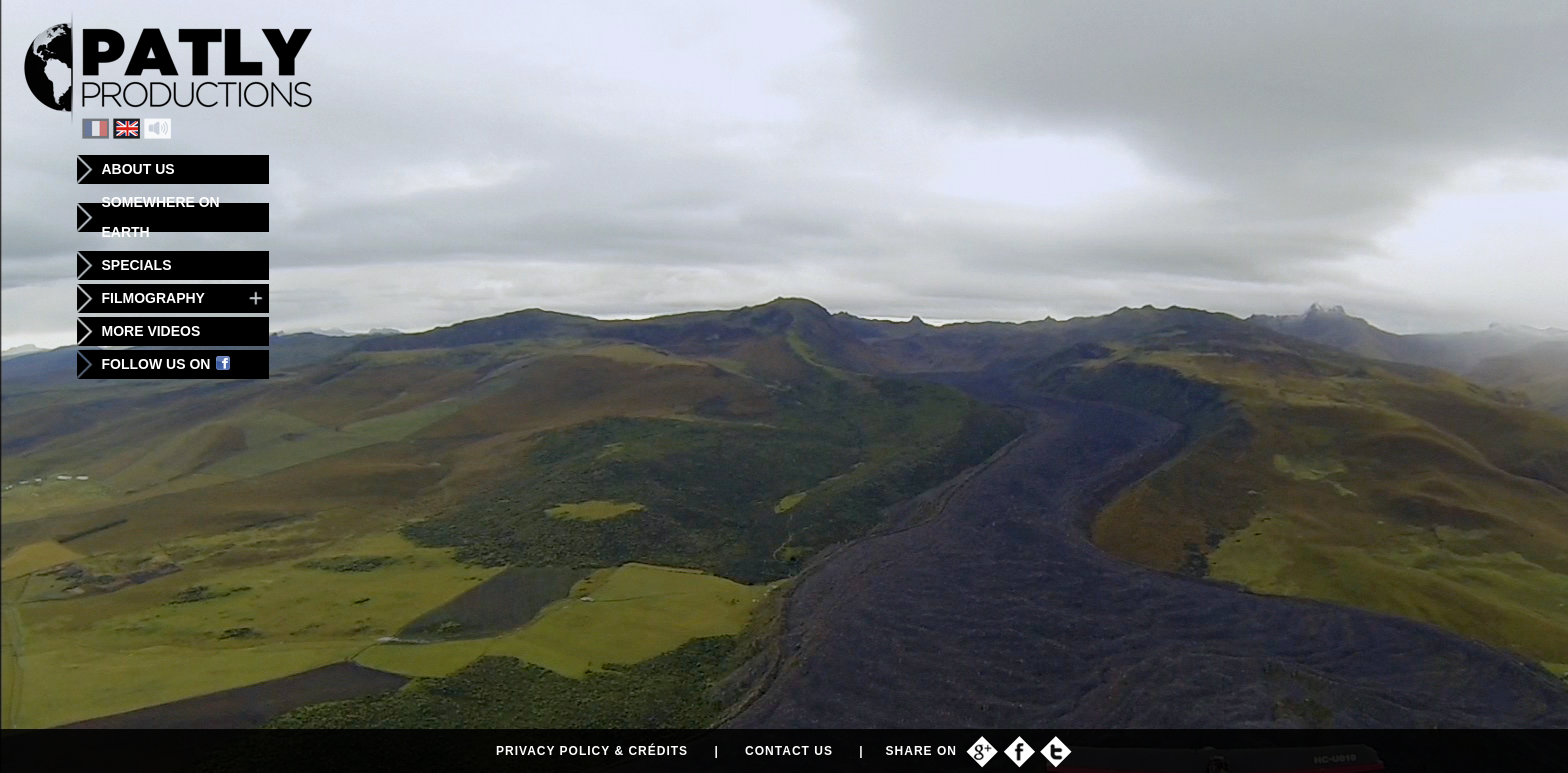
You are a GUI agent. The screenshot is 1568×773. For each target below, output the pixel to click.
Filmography (153, 298)
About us (138, 169)
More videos (151, 331)
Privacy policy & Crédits (592, 751)
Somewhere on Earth (161, 217)
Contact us (789, 751)
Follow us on (166, 364)
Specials (137, 265)
